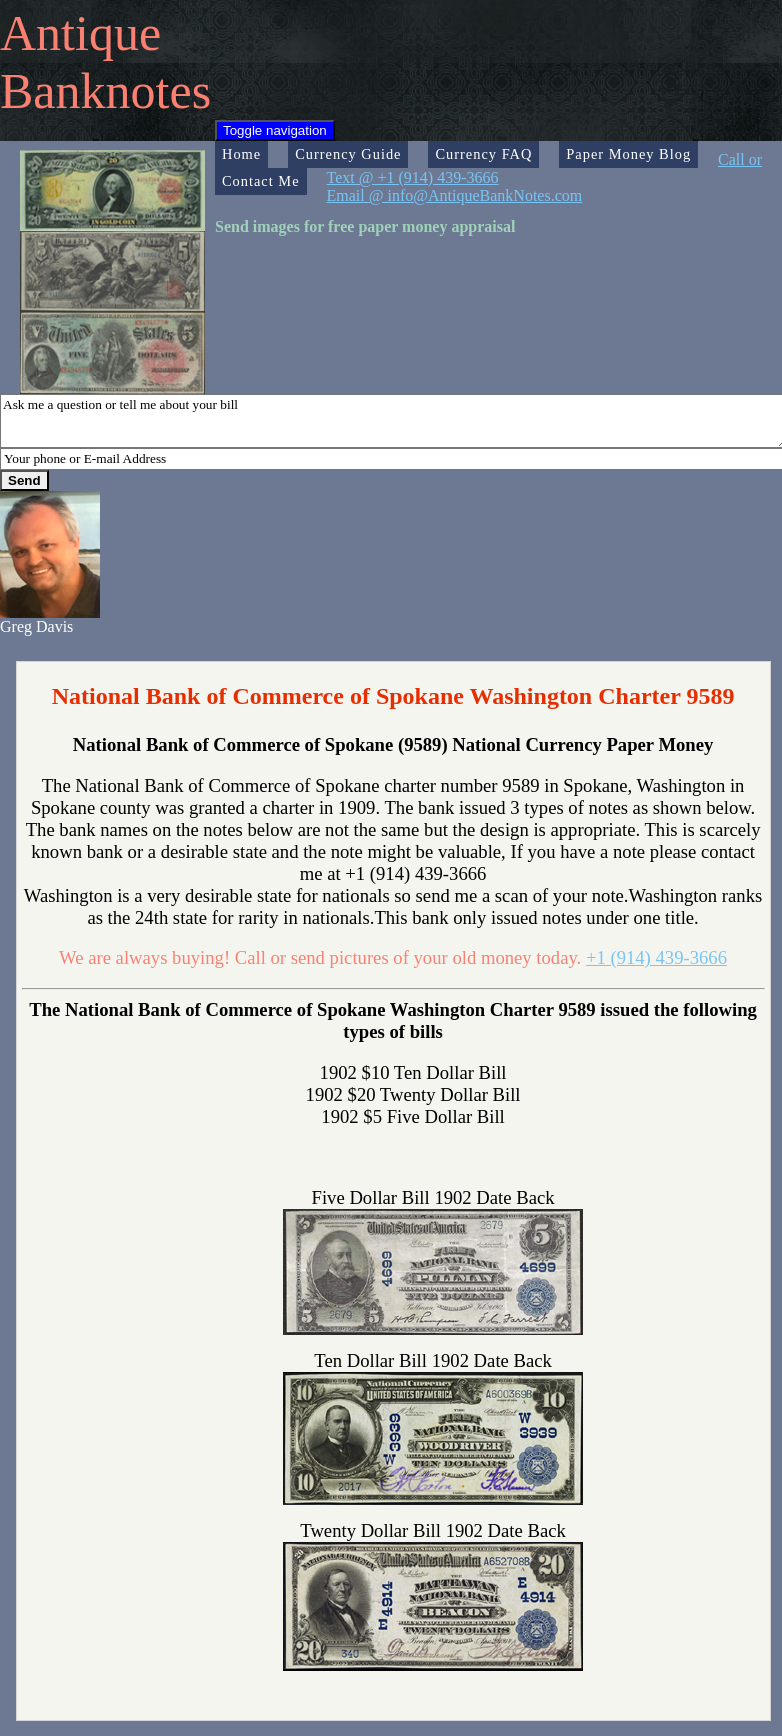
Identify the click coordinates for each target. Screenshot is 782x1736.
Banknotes (105, 91)
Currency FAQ (483, 154)
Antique (80, 33)
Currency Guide (348, 154)
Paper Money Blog (628, 154)
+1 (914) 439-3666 (656, 957)
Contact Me (261, 181)
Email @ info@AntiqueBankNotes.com (455, 195)
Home (241, 154)
